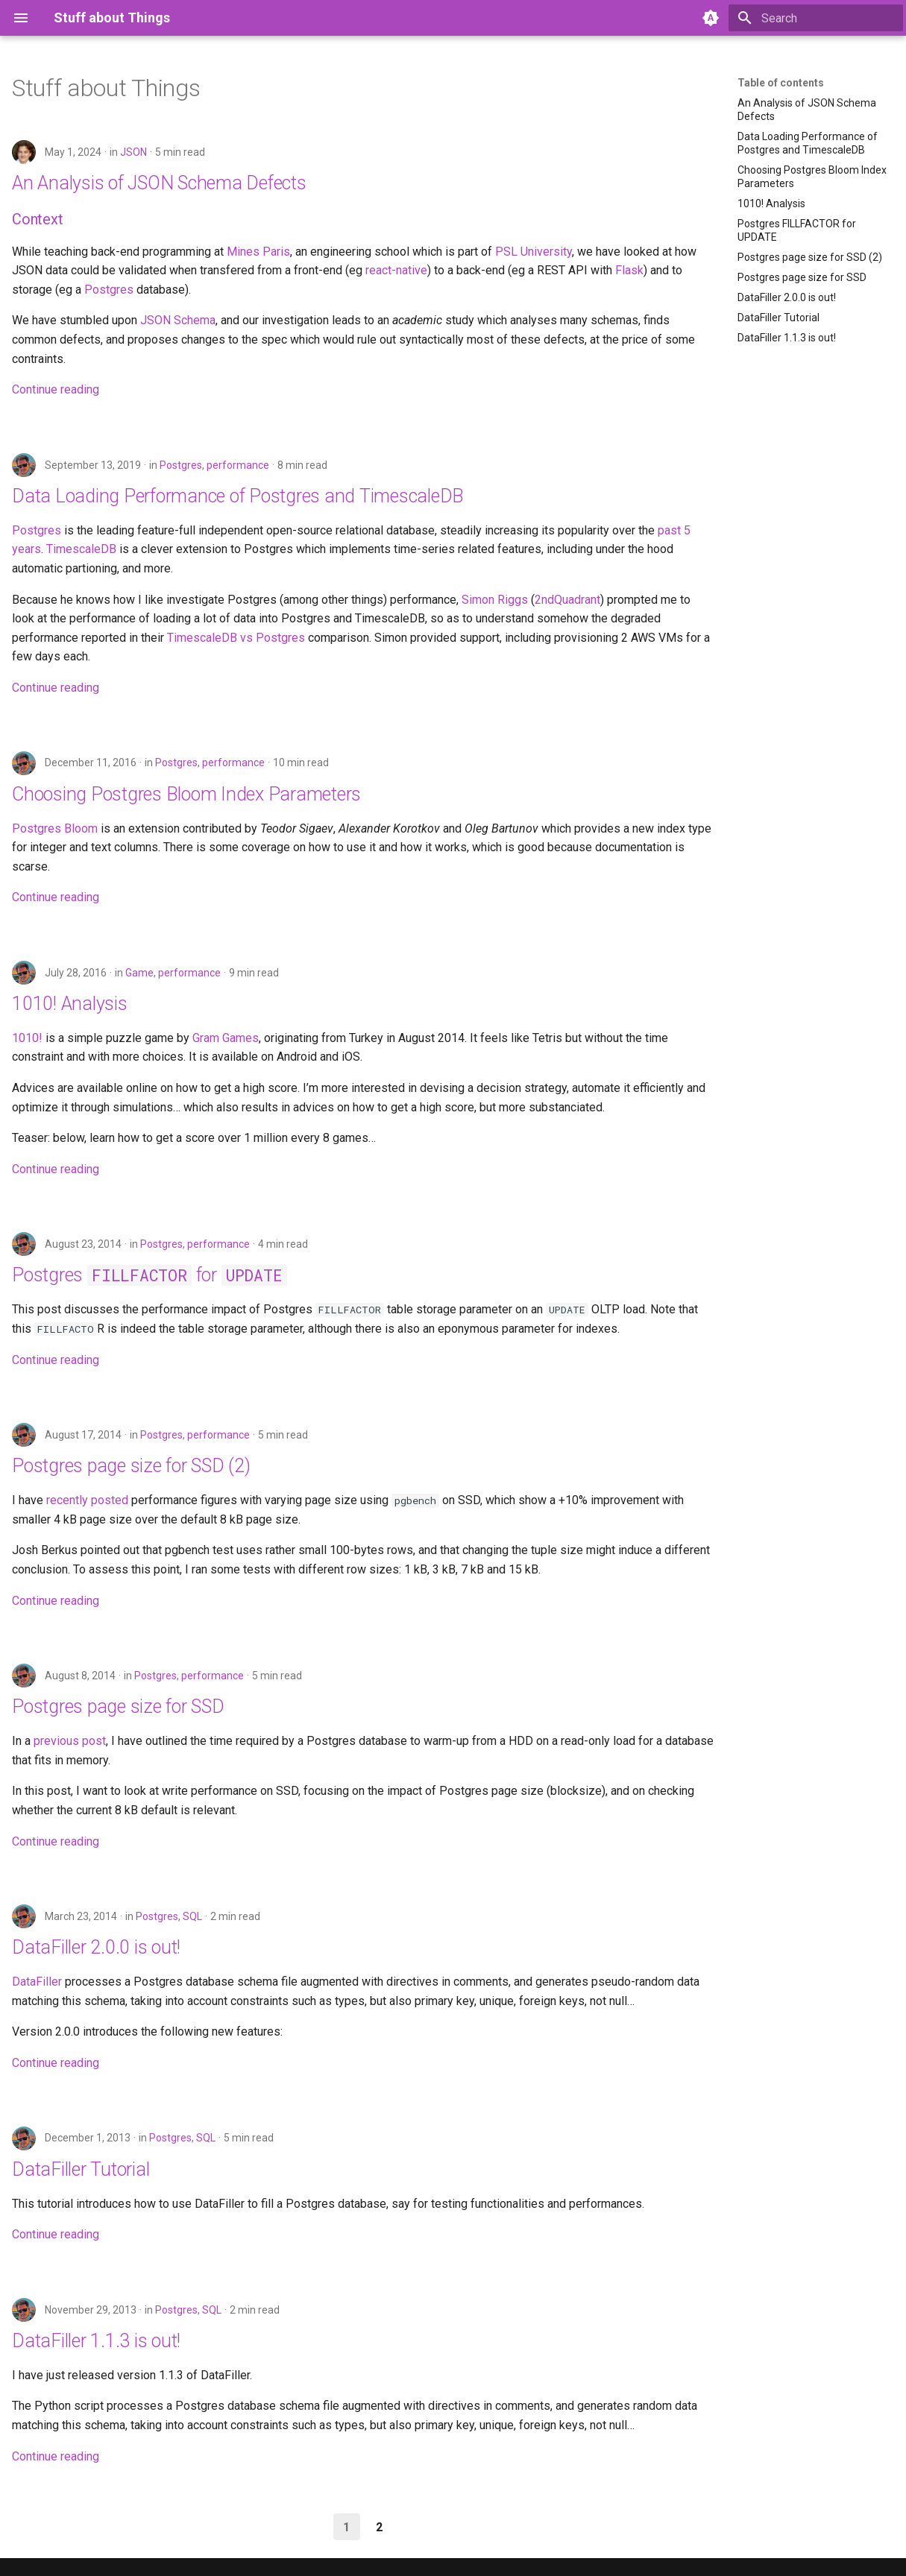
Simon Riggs (495, 600)
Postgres (108, 289)
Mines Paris (258, 251)
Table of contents (780, 83)
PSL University (533, 251)
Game (139, 973)
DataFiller (37, 1981)
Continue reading (55, 389)
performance (238, 465)
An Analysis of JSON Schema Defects (159, 183)
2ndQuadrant (567, 600)
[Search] (816, 17)
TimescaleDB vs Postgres (236, 638)
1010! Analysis (70, 1003)
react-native (396, 270)
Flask (629, 270)
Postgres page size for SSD (118, 1706)
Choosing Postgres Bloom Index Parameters (186, 794)
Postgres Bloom (55, 828)
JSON (133, 152)
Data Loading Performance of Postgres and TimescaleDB (238, 496)
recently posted (87, 1500)
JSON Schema (178, 320)
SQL (192, 1916)
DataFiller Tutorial (80, 2169)
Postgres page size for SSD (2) (131, 1466)
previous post (70, 1741)
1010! (27, 1038)
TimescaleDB (81, 549)
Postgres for (149, 1275)
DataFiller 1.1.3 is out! (96, 2341)
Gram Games (225, 1038)
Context (37, 219)
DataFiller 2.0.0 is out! (96, 1947)
